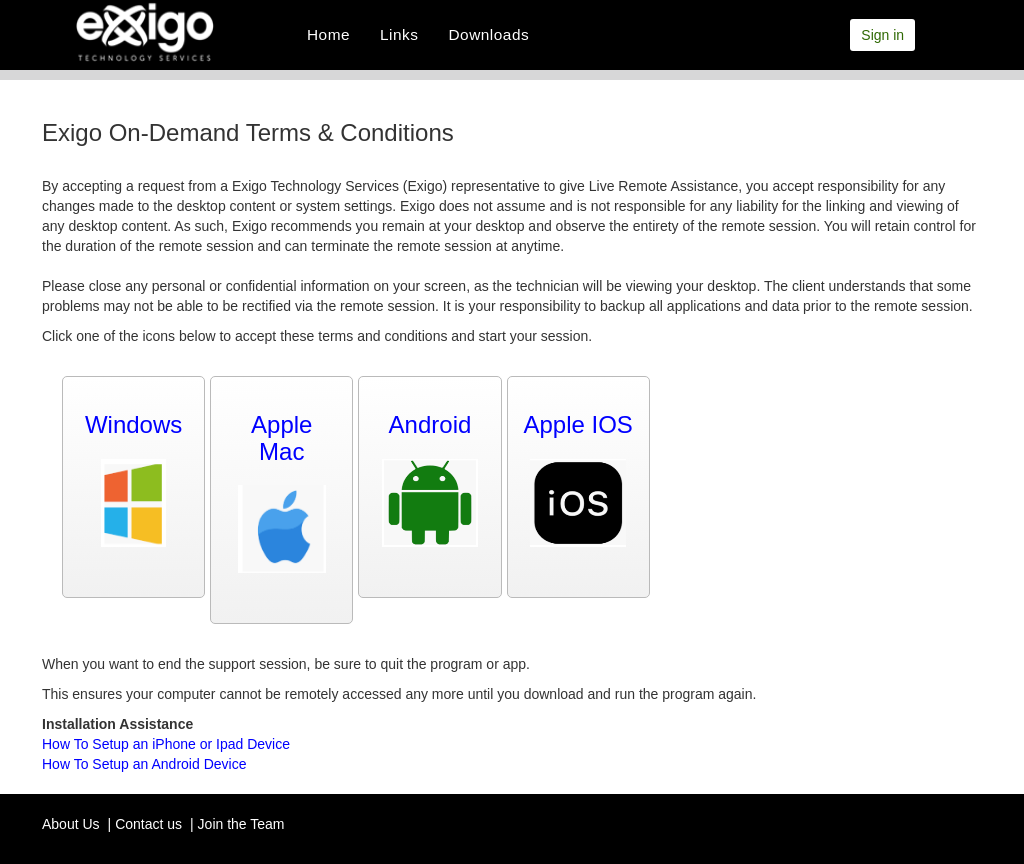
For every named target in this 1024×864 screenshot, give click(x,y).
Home (328, 34)
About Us (71, 824)
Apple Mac (281, 437)
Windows (133, 424)
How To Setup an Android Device (144, 764)
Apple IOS (577, 424)
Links (399, 34)
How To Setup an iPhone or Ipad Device (166, 744)
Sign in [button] (882, 35)
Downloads (489, 34)
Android (430, 424)
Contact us (148, 824)
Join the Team (241, 824)
